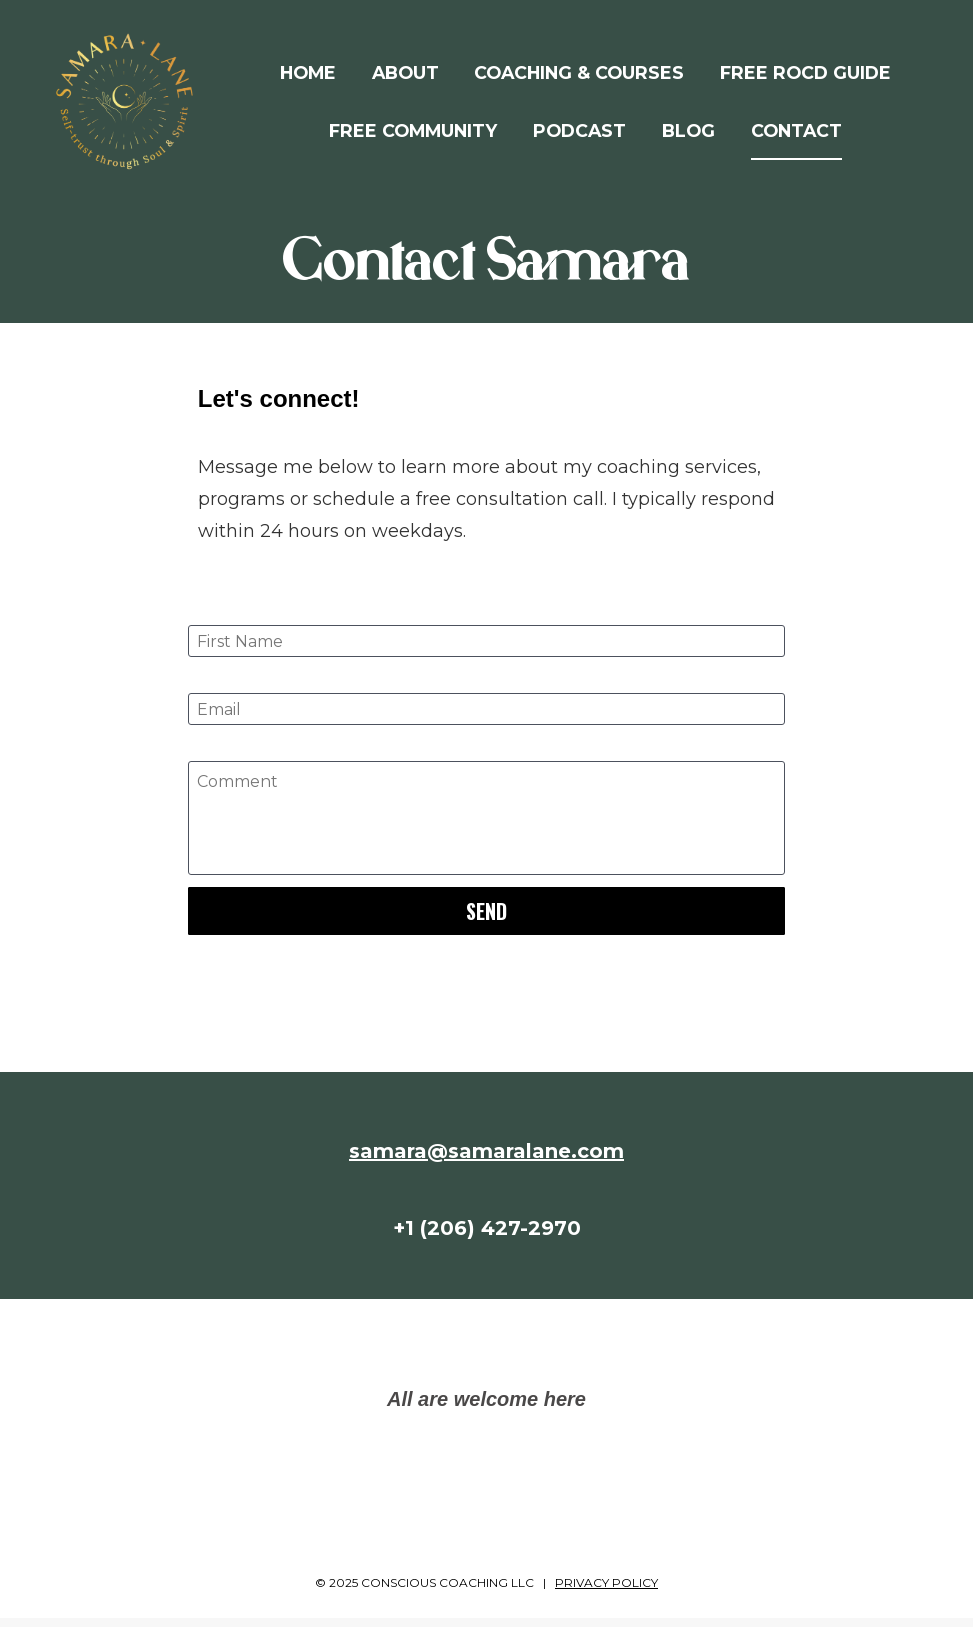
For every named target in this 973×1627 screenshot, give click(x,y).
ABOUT (405, 77)
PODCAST (579, 134)
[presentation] (486, 993)
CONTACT (796, 134)
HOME (308, 77)
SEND (486, 921)
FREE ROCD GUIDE (805, 77)
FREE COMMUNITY (413, 134)
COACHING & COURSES (579, 77)
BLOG (688, 134)
